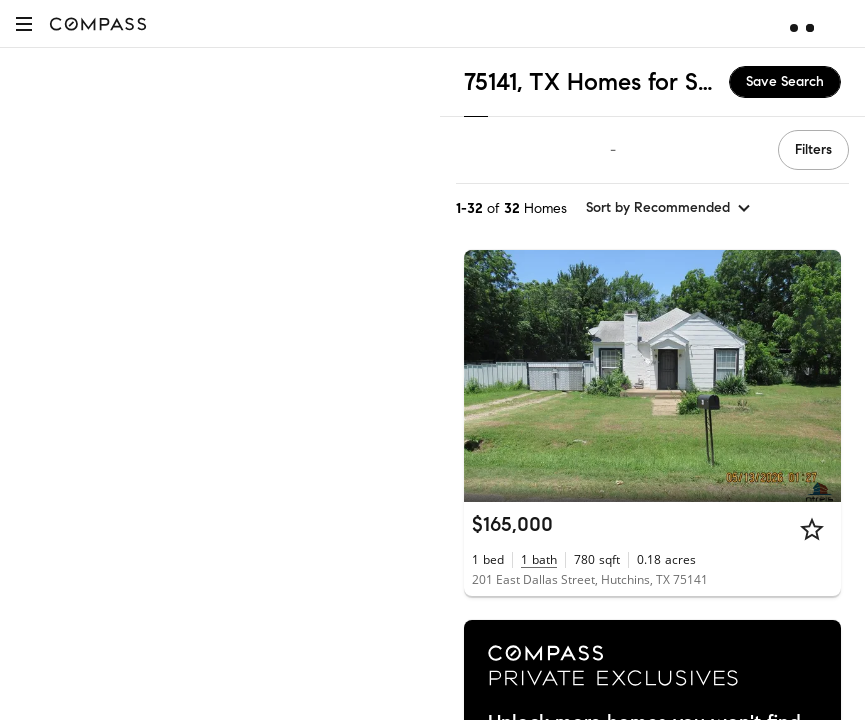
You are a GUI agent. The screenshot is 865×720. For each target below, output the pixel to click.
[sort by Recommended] (669, 208)
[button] (24, 23)
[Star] (812, 529)
